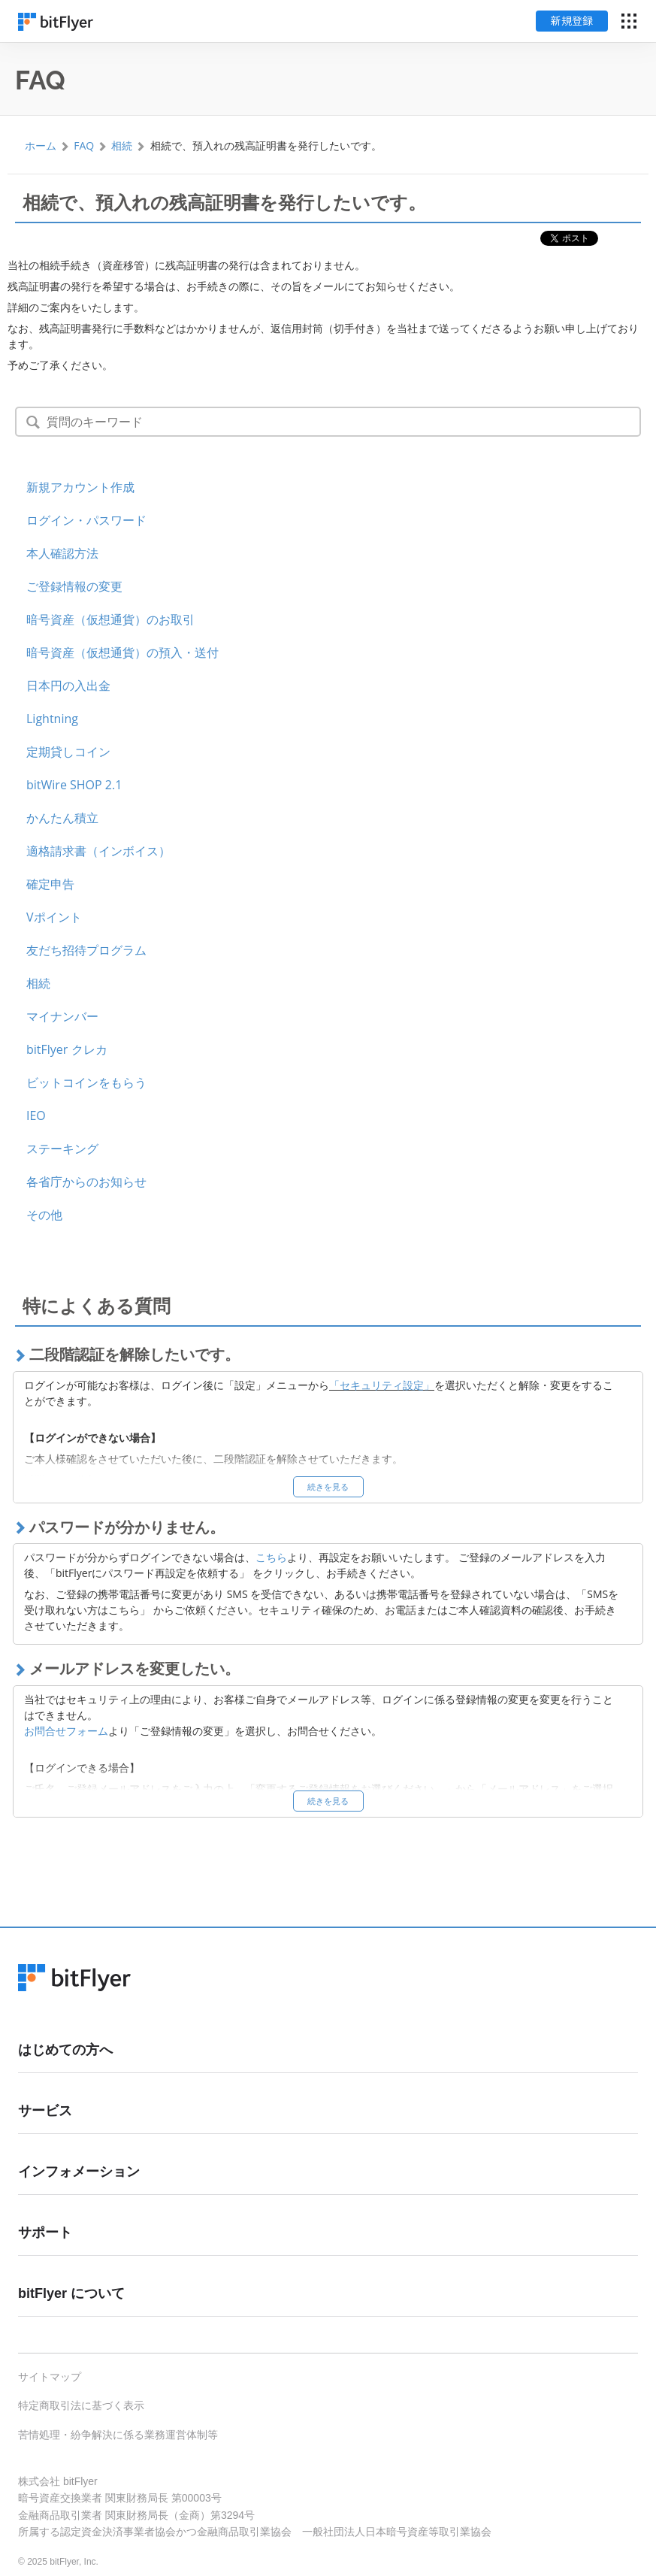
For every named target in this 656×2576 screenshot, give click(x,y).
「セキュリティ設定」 (381, 1385)
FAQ (84, 145)
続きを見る (328, 1486)
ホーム (40, 145)
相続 (121, 145)
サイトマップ (49, 2377)
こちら (271, 1557)
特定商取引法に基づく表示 (81, 2405)
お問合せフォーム (66, 1731)
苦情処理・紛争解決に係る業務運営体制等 (118, 2435)
